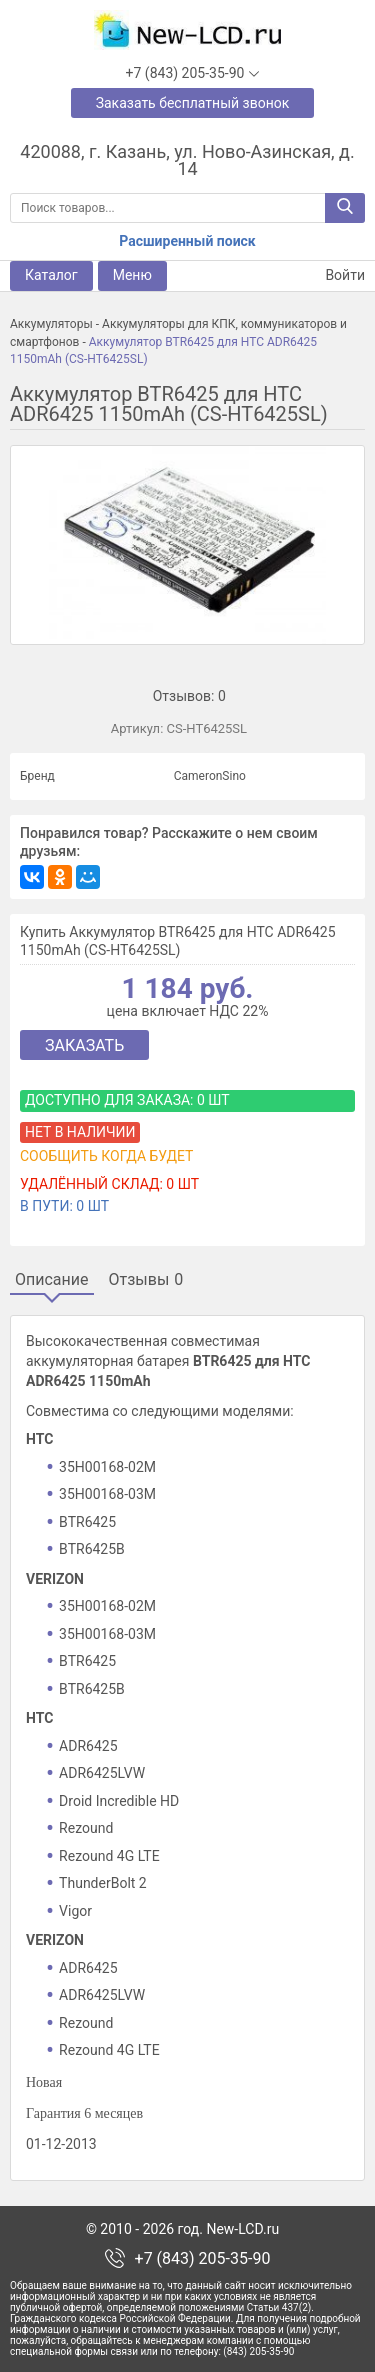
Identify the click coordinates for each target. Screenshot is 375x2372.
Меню (132, 275)
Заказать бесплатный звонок (193, 103)
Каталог (51, 275)
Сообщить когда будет (106, 1156)
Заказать (84, 1045)
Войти (333, 275)
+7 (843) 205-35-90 (203, 2259)
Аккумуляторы (51, 324)
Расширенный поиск (187, 241)
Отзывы (146, 1280)
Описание (52, 1280)
